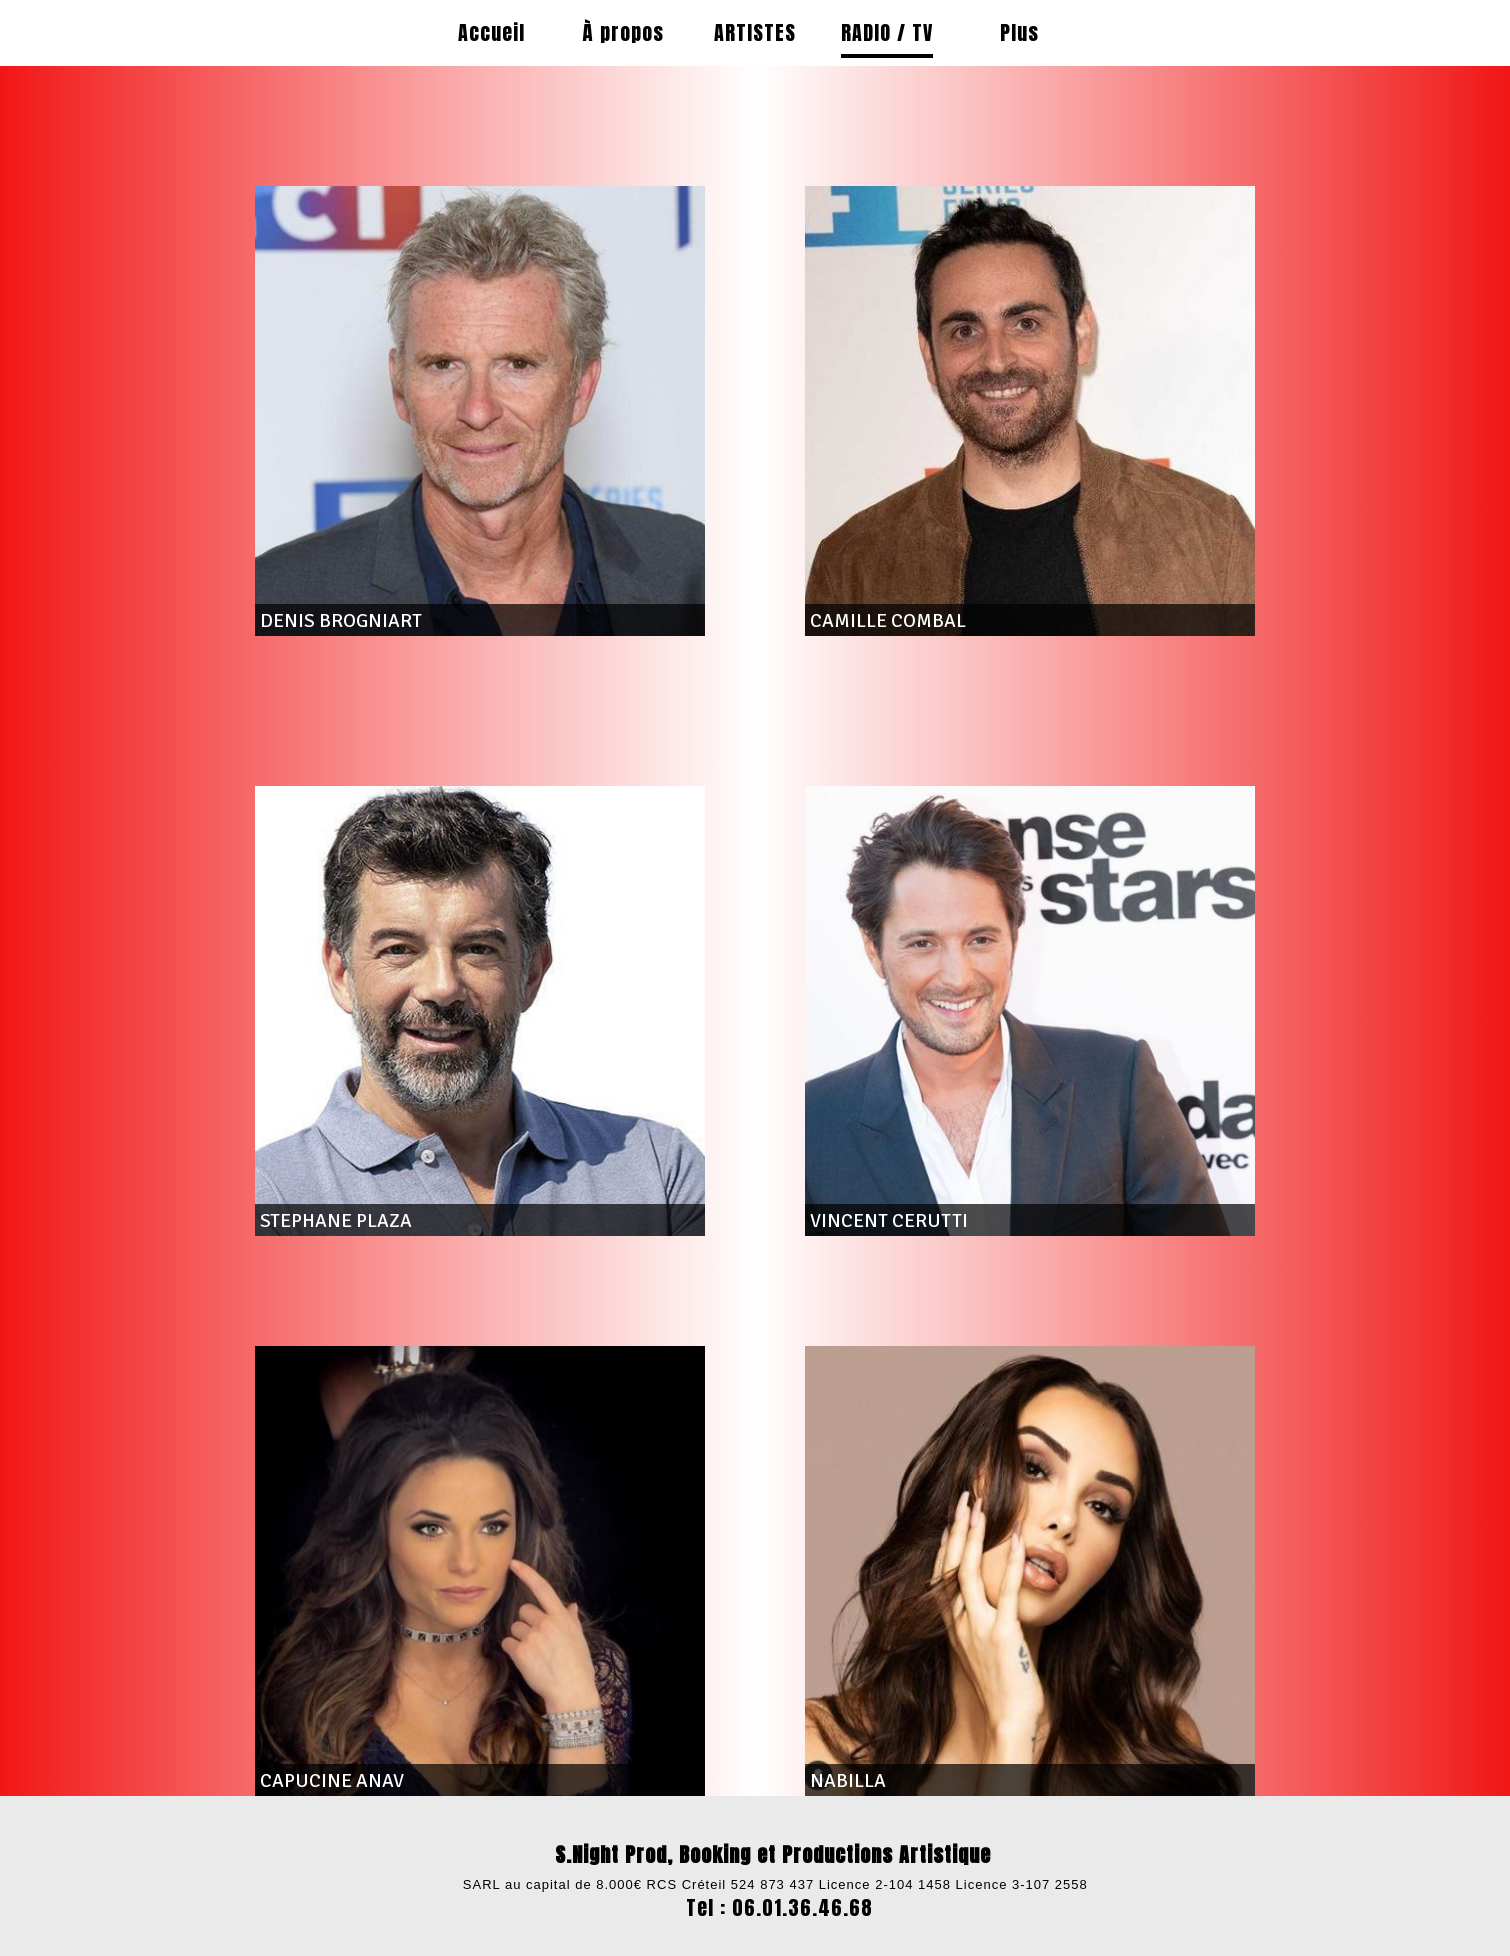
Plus (1019, 32)
